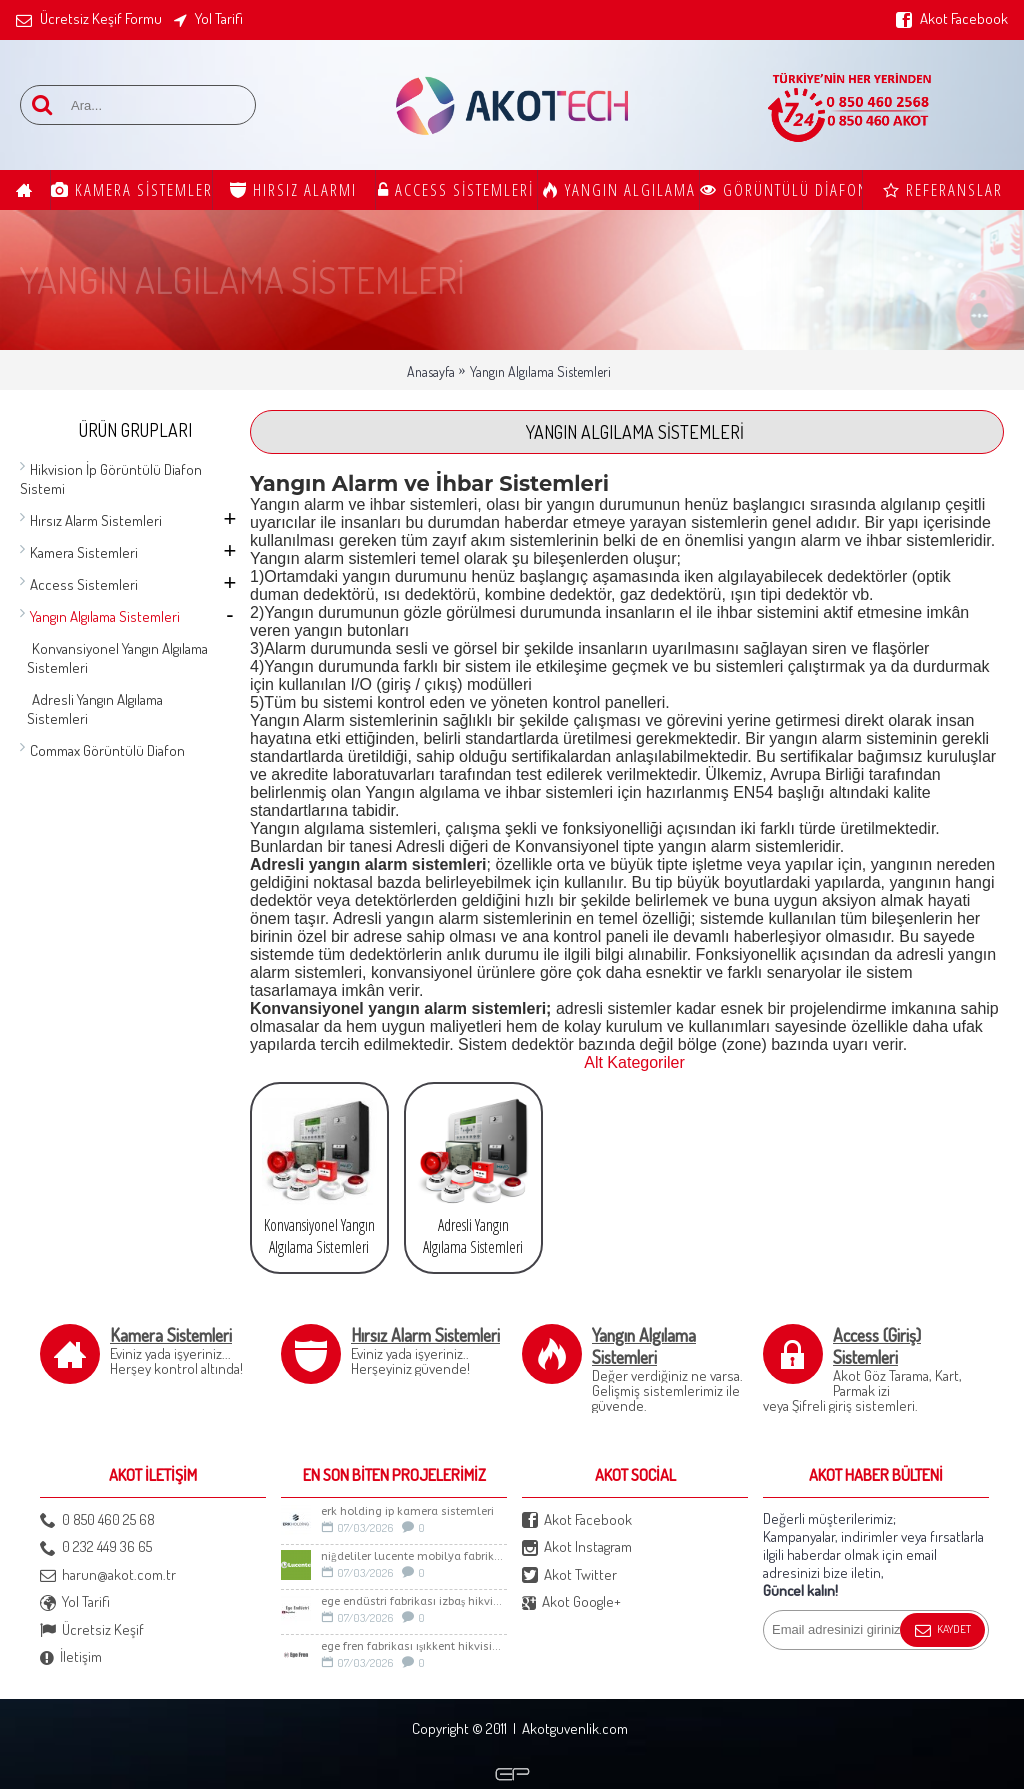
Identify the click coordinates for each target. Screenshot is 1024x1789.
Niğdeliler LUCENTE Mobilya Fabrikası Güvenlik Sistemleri (414, 1556)
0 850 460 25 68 (97, 1520)
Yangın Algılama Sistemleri (540, 371)
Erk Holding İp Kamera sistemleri (407, 1511)
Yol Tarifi (75, 1602)
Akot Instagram (577, 1547)
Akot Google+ (571, 1602)
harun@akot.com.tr (108, 1575)
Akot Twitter (569, 1575)
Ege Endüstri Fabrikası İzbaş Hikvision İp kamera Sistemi (414, 1601)
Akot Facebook (577, 1520)
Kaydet (942, 1631)
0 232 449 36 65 (96, 1547)
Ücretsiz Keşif (92, 1630)
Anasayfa (431, 371)
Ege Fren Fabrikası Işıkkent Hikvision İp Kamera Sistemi (414, 1646)
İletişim (71, 1657)
